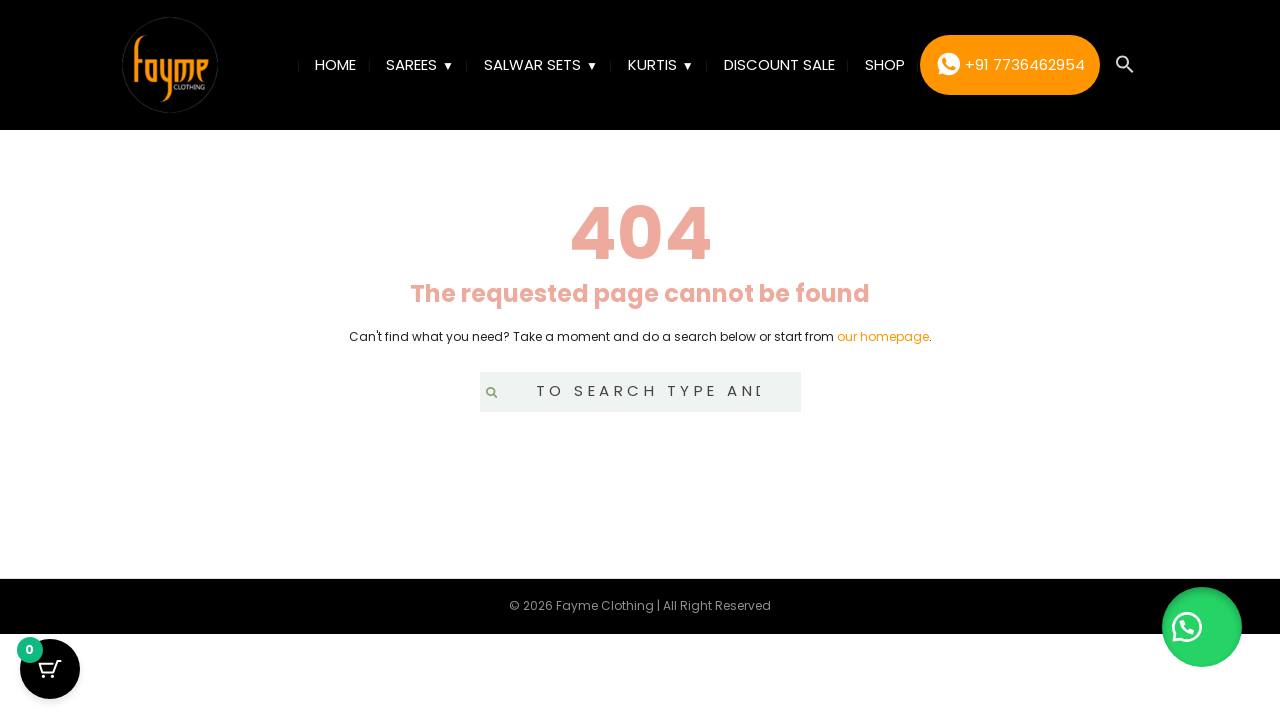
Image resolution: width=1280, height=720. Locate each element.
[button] (1125, 65)
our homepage (883, 336)
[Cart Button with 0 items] (50, 670)
